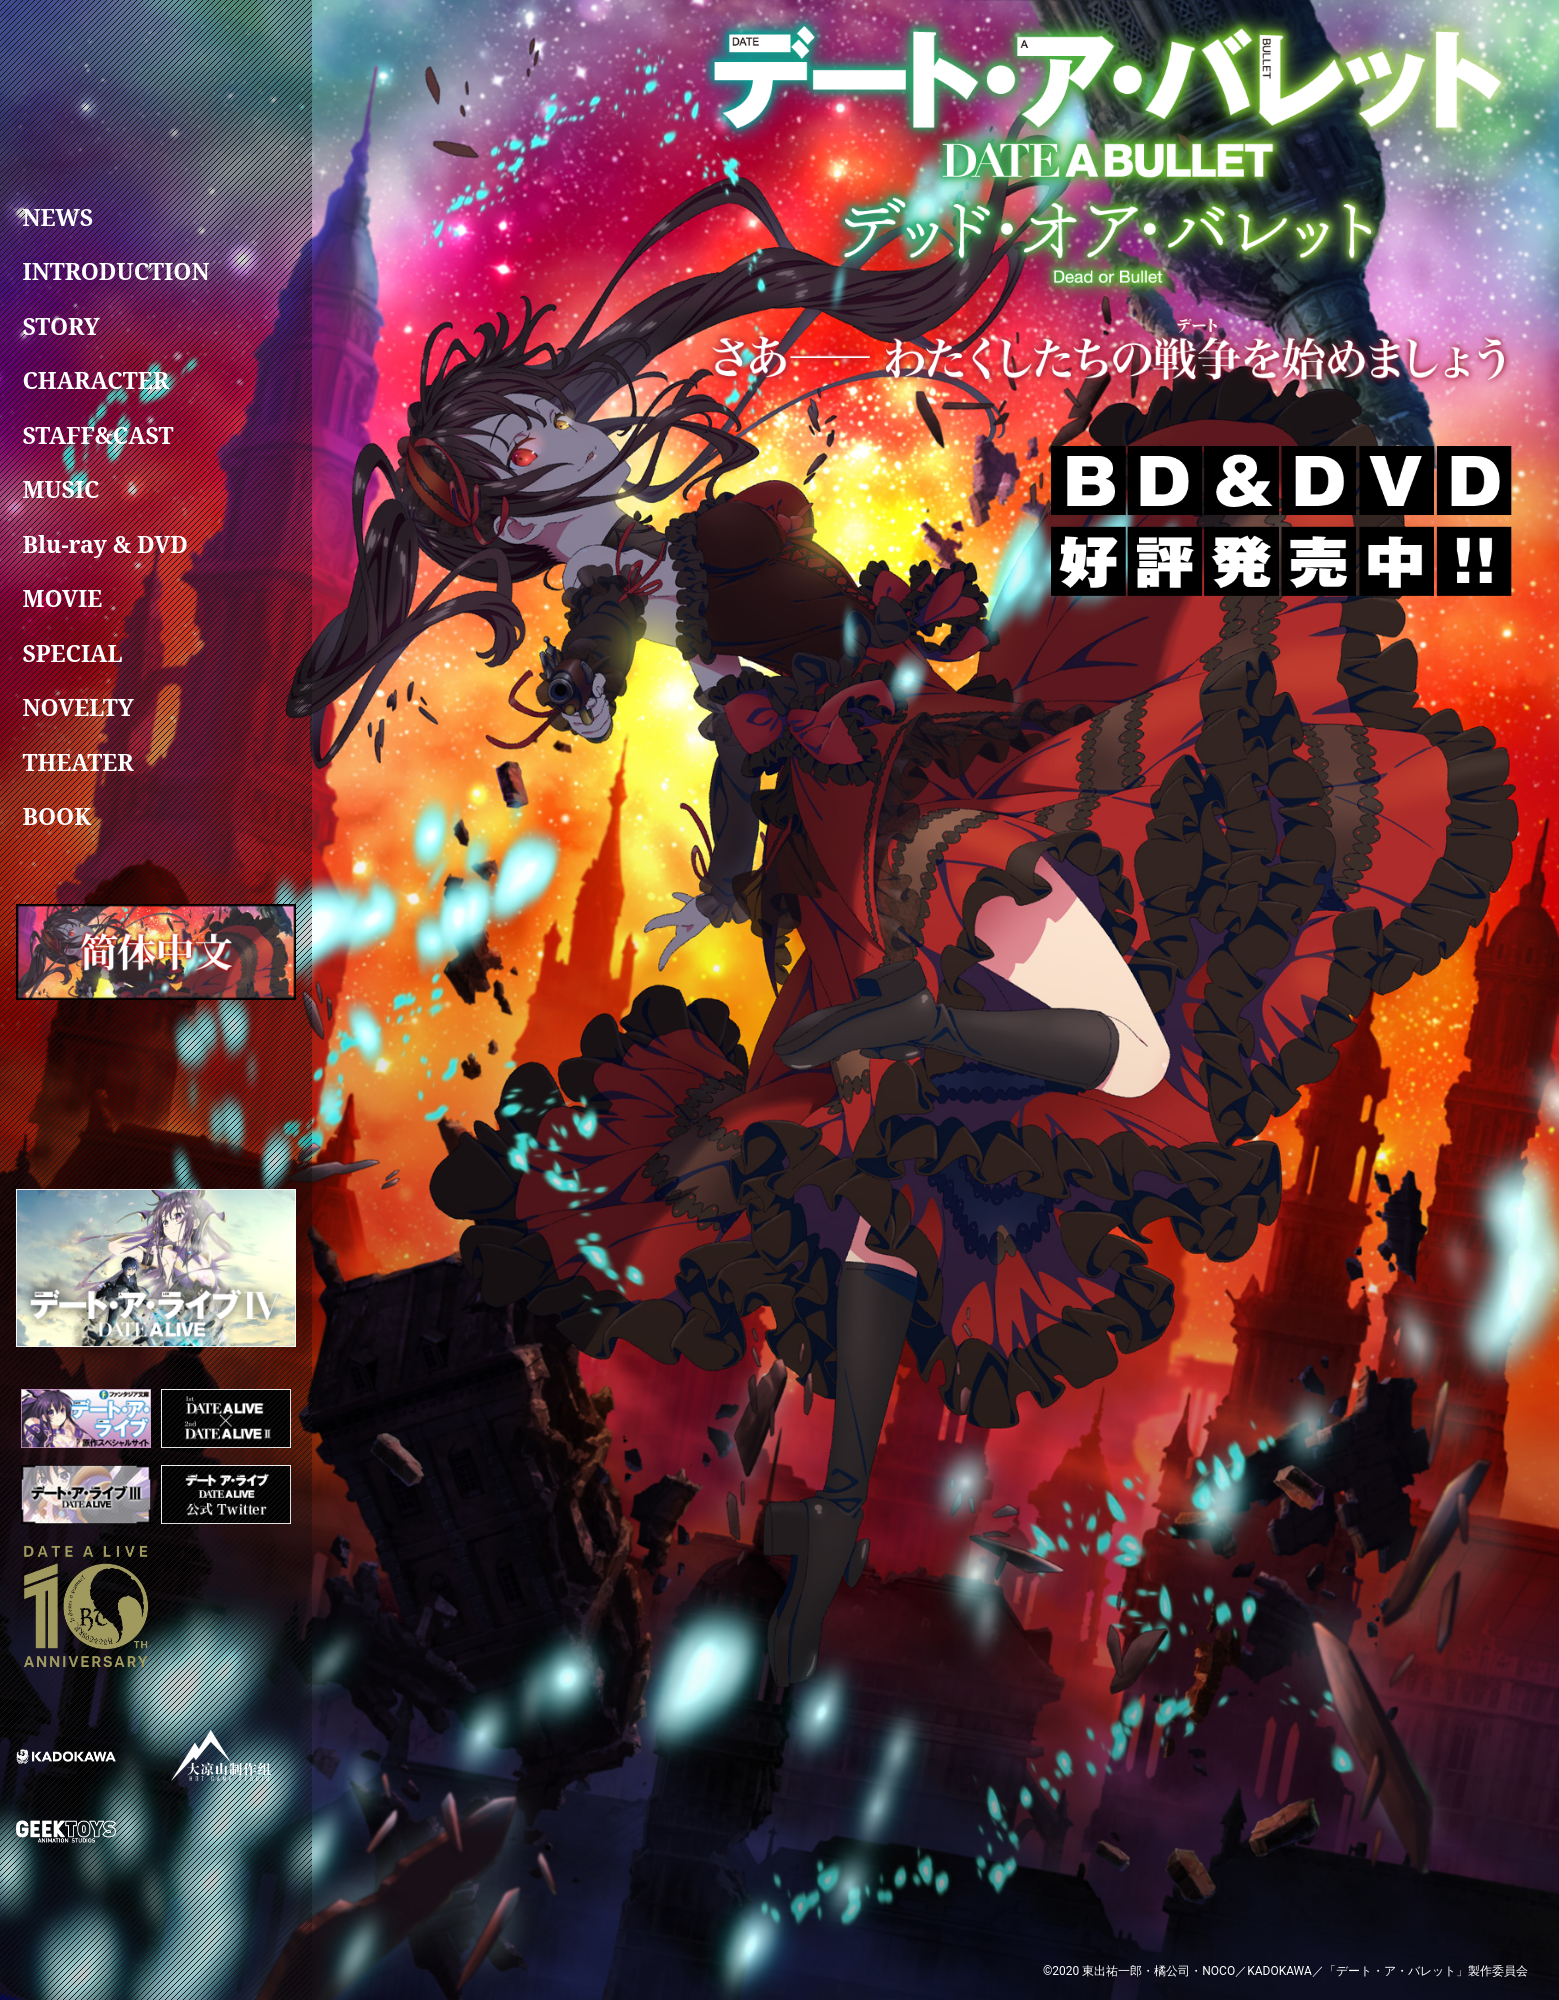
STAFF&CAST (97, 435)
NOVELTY (77, 708)
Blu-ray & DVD (105, 544)
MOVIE (62, 599)
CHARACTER (95, 381)
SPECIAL (72, 653)
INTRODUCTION (115, 272)
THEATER (77, 762)
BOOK (56, 817)
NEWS (57, 217)
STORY (60, 326)
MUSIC (60, 490)
